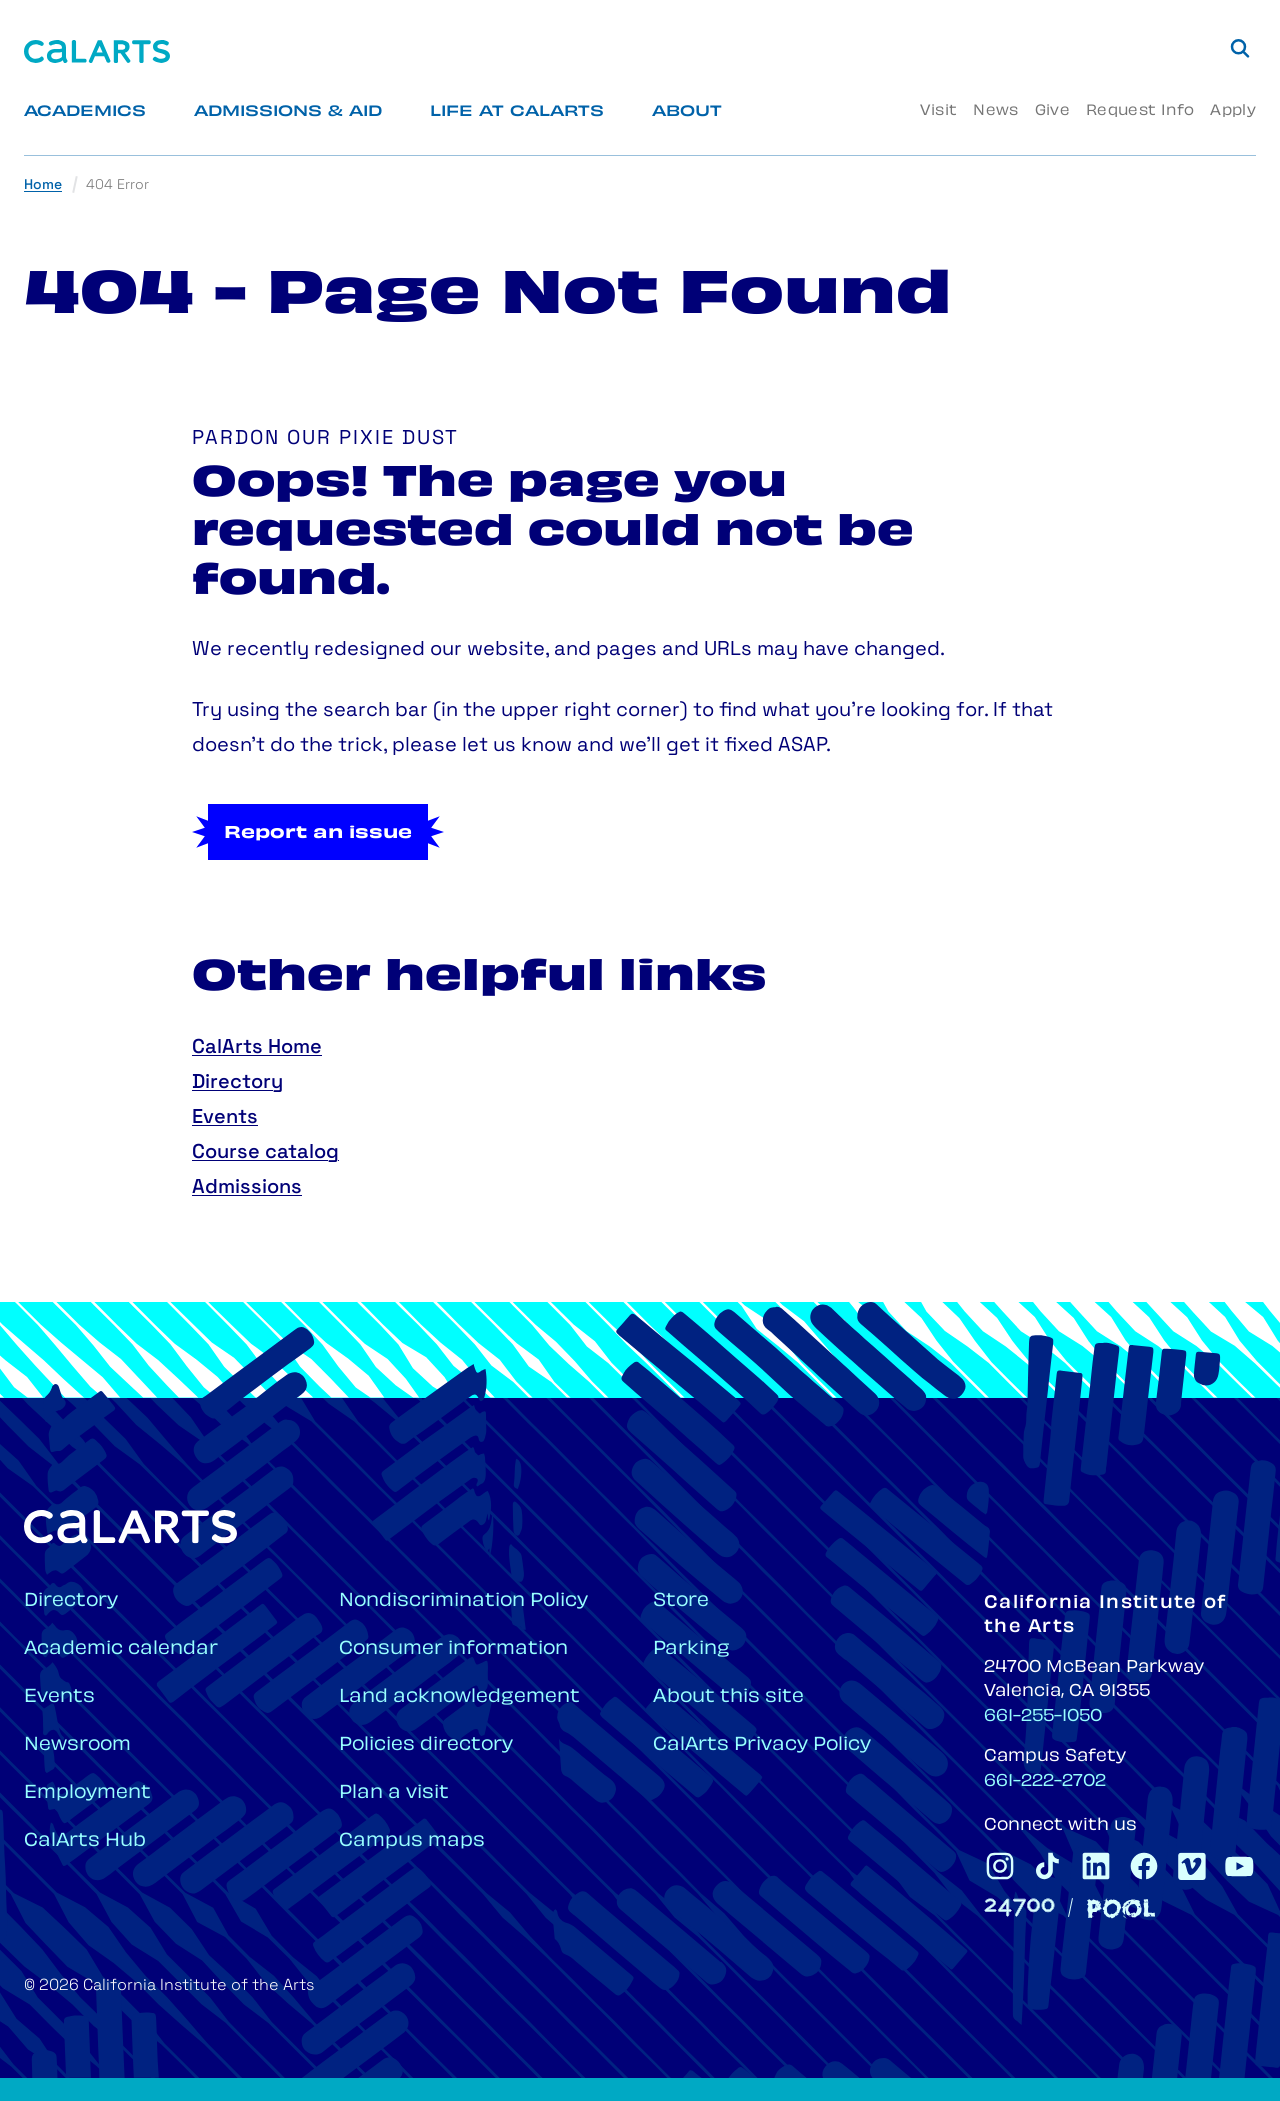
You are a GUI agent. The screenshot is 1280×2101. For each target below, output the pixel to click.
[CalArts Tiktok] (1048, 1866)
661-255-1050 (1043, 1717)
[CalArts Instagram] (1000, 1866)
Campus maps (412, 1841)
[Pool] (1121, 1908)
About (687, 112)
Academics (85, 112)
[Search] (1240, 48)
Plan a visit (394, 1793)
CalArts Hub (85, 1841)
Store (681, 1601)
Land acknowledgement (459, 1697)
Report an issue (318, 834)
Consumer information (453, 1649)
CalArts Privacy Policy (762, 1745)
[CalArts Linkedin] (1096, 1866)
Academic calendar (121, 1649)
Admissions (247, 1188)
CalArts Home (257, 1048)
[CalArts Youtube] (1240, 1866)
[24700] (1019, 1907)
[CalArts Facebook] (1144, 1866)
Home (43, 185)
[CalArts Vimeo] (1192, 1866)
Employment (87, 1793)
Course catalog (265, 1153)
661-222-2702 (1045, 1782)
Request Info (1140, 111)
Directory (237, 1083)
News (995, 111)
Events (225, 1118)
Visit (938, 111)
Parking (691, 1649)
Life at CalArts (517, 112)
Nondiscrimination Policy (463, 1601)
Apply (1233, 111)
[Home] (97, 51)
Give (1052, 111)
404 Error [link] (117, 185)
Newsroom (77, 1745)
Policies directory (426, 1745)
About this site (728, 1697)
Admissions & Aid (288, 112)
